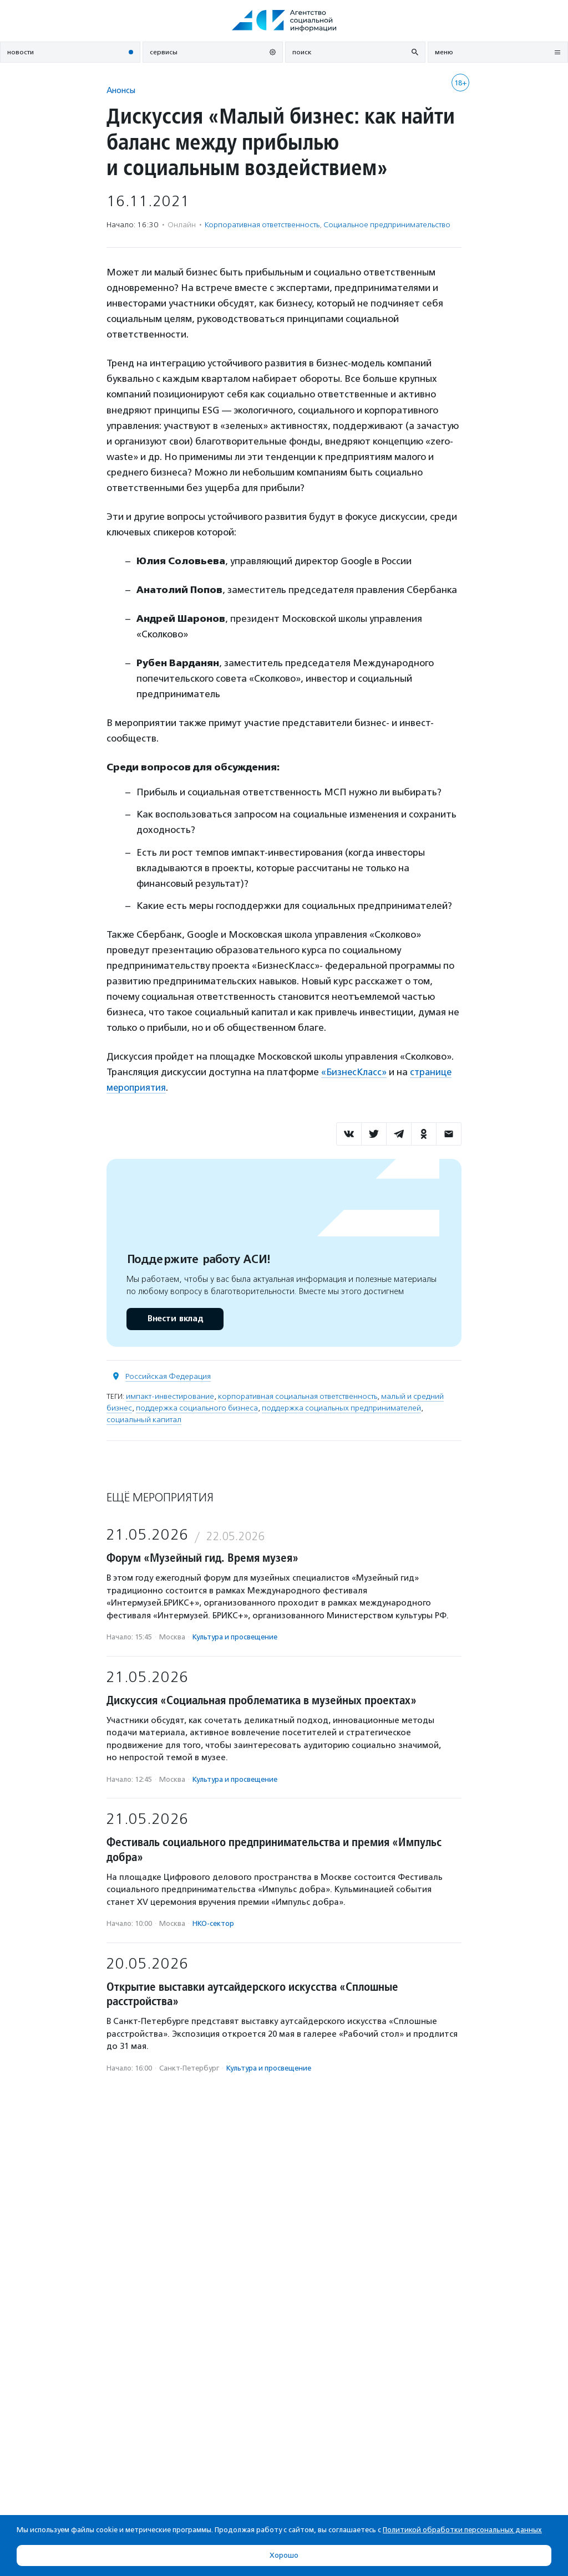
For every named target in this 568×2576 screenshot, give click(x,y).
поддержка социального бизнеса (197, 1407)
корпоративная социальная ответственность (297, 1396)
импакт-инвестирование (170, 1396)
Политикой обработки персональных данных (462, 2530)
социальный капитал (143, 1419)
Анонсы (120, 90)
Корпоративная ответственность (262, 224)
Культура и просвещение (234, 1637)
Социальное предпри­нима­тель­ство (386, 224)
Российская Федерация (168, 1376)
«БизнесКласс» (355, 1071)
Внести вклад (174, 1318)
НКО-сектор (213, 1923)
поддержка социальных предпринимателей (341, 1407)
